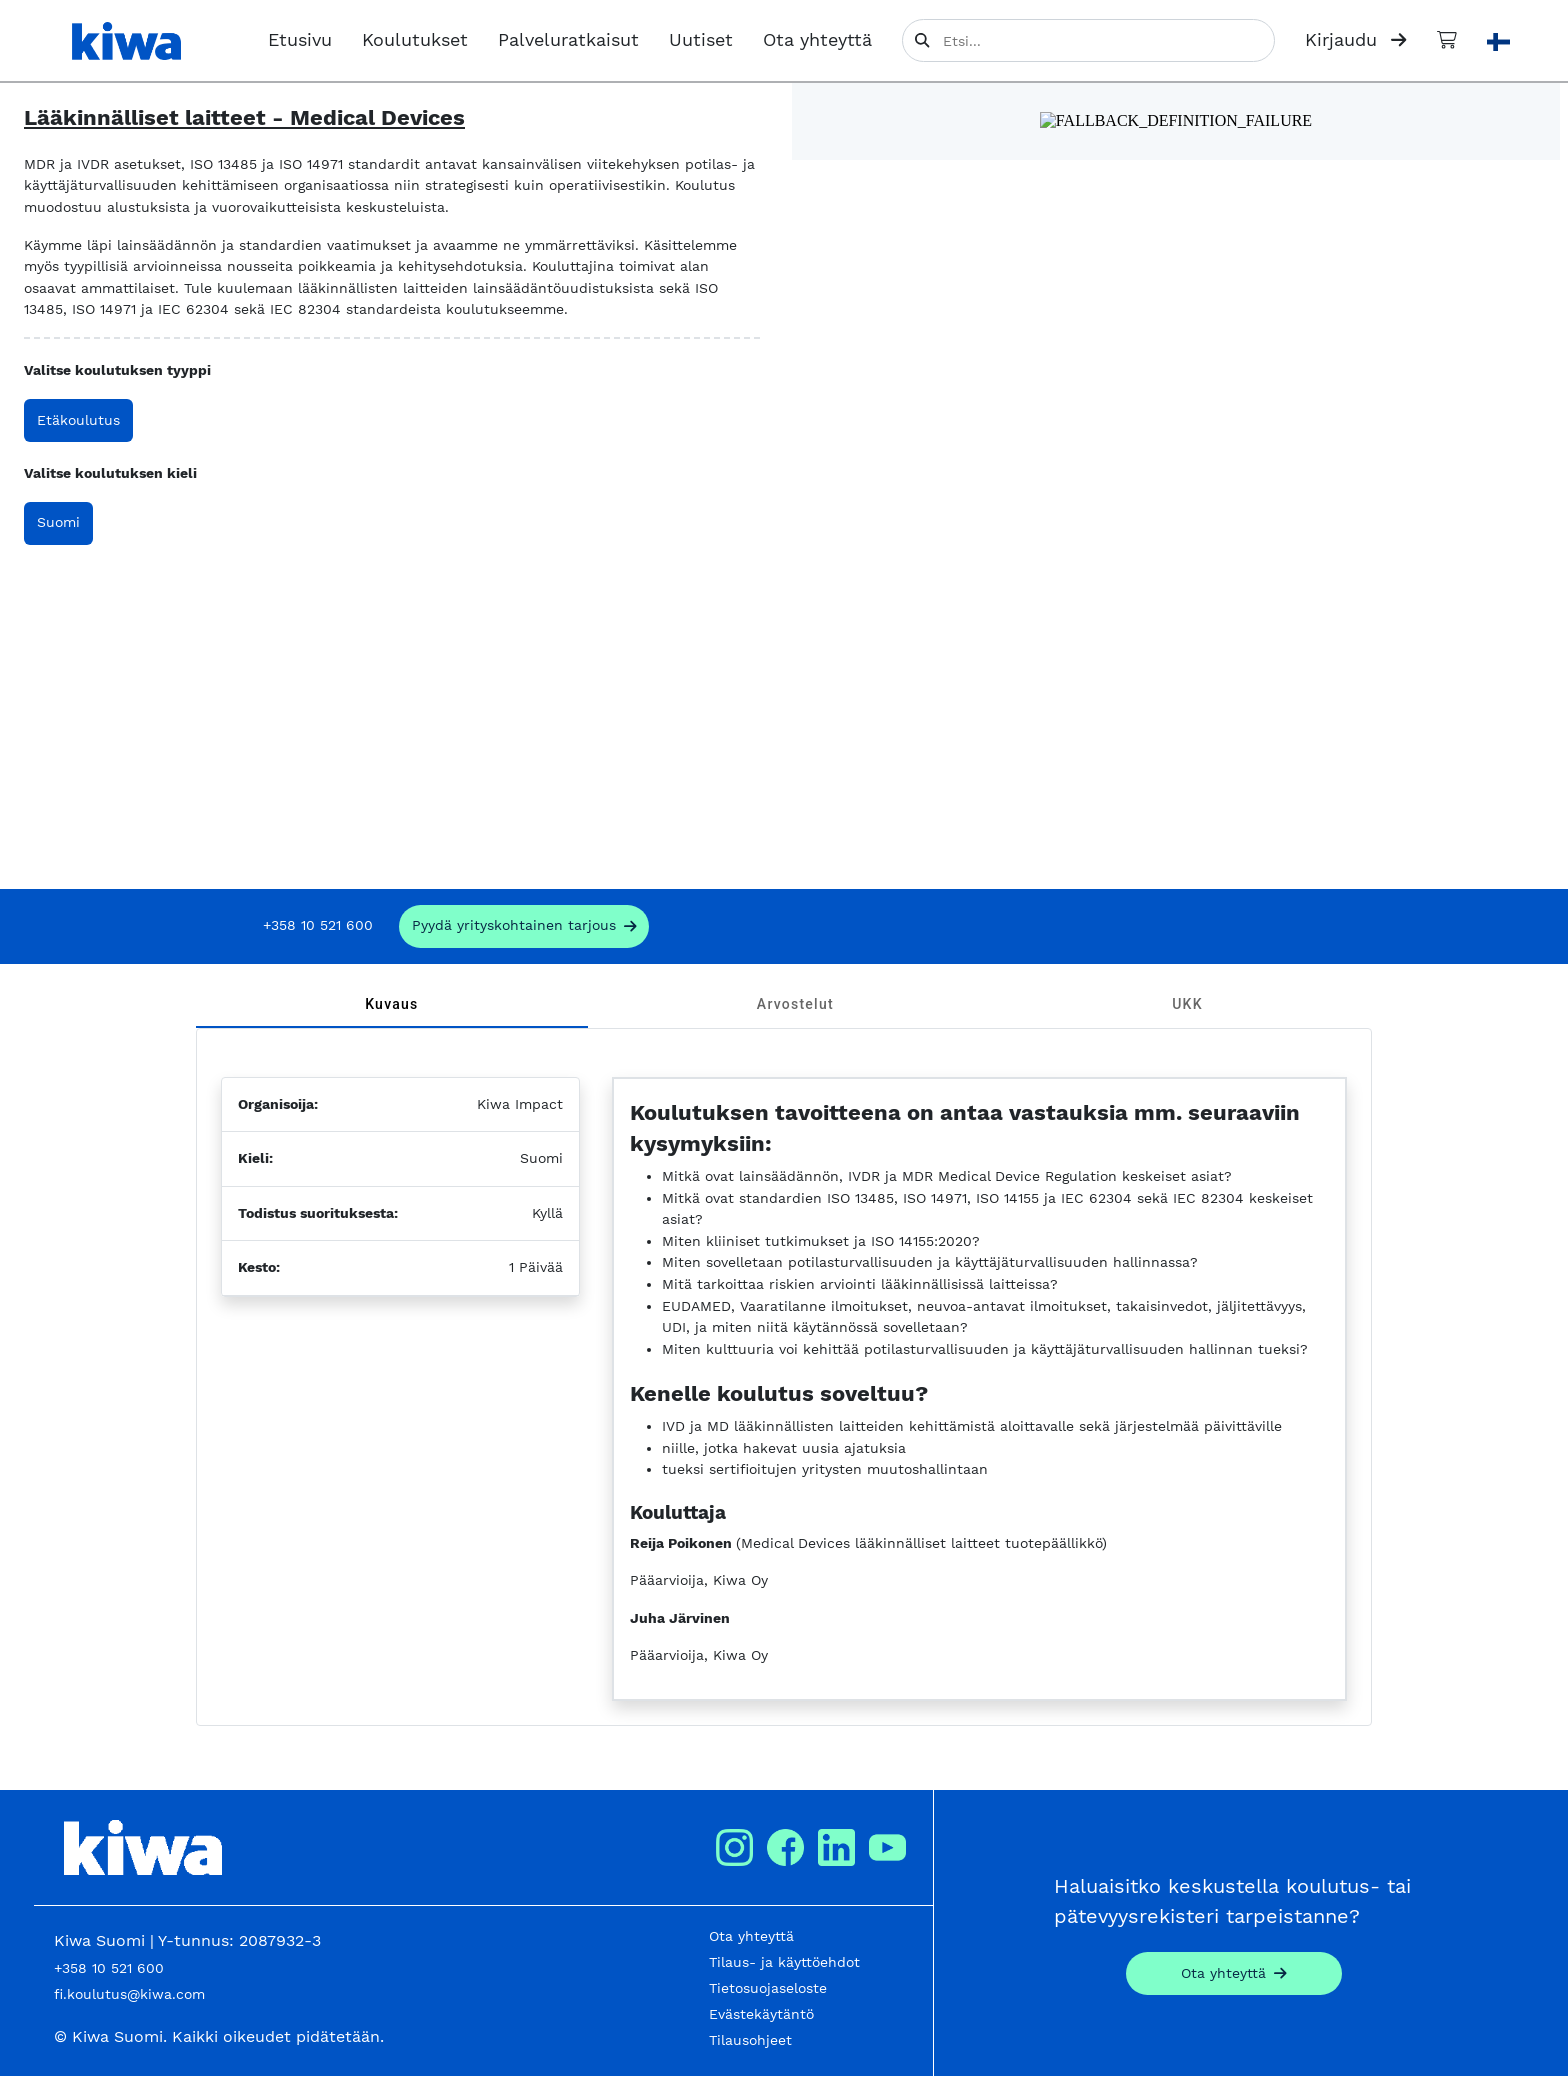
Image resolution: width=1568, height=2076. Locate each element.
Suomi (58, 522)
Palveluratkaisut (568, 40)
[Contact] (1234, 1973)
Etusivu (300, 40)
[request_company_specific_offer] (524, 926)
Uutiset (701, 40)
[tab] (392, 1004)
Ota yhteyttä (817, 40)
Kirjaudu (1355, 40)
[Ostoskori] (1447, 40)
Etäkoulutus (78, 420)
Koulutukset (415, 40)
